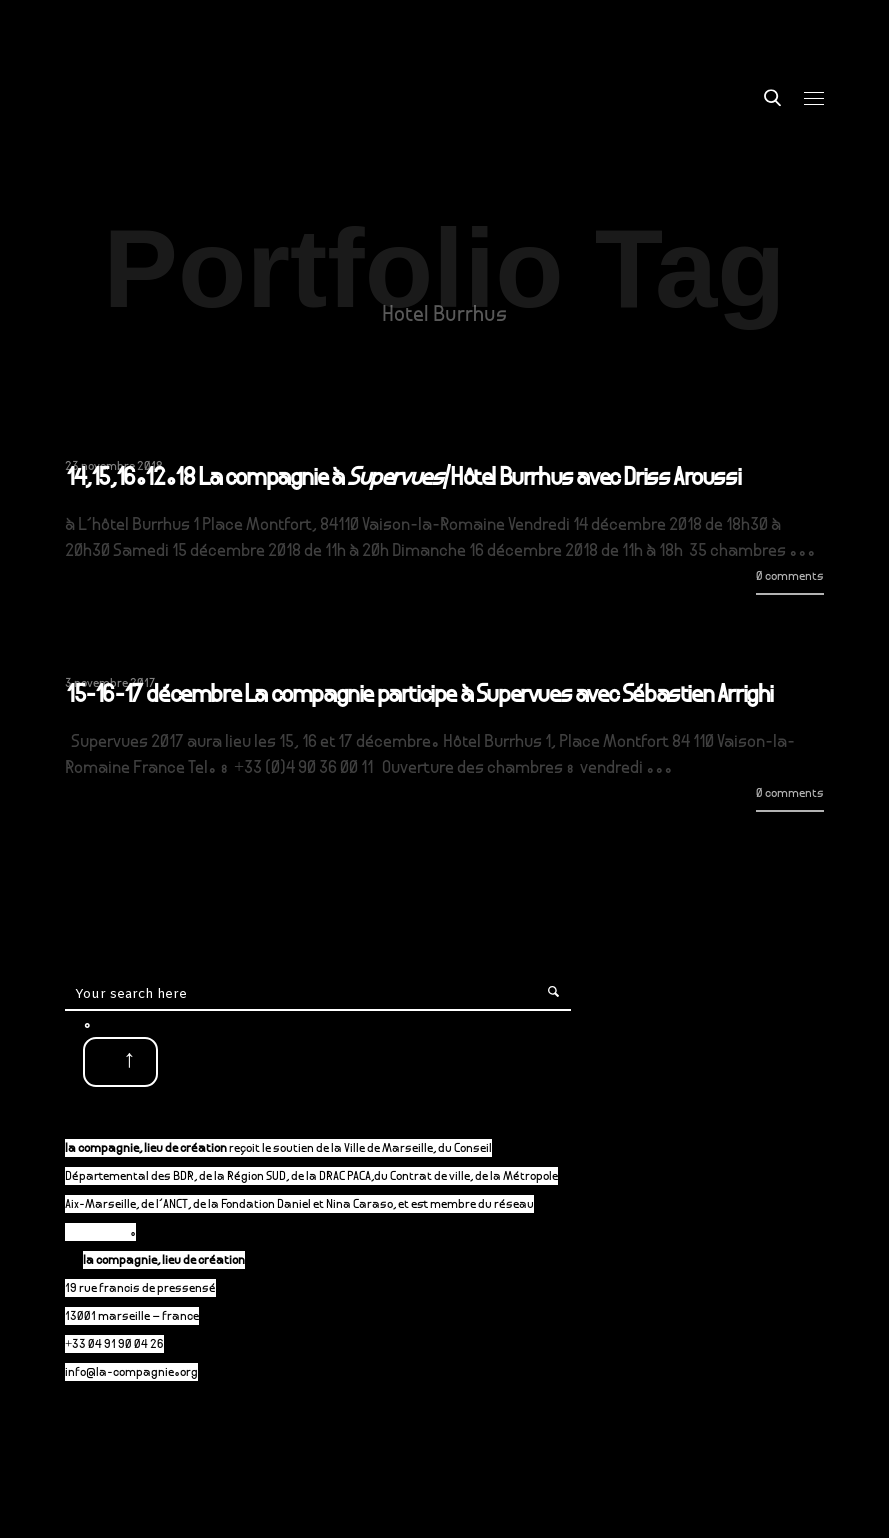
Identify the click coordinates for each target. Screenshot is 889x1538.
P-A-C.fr (106, 1233)
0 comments (790, 577)
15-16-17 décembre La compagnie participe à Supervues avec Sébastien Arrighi (419, 697)
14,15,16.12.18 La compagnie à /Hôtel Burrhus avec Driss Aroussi (403, 480)
